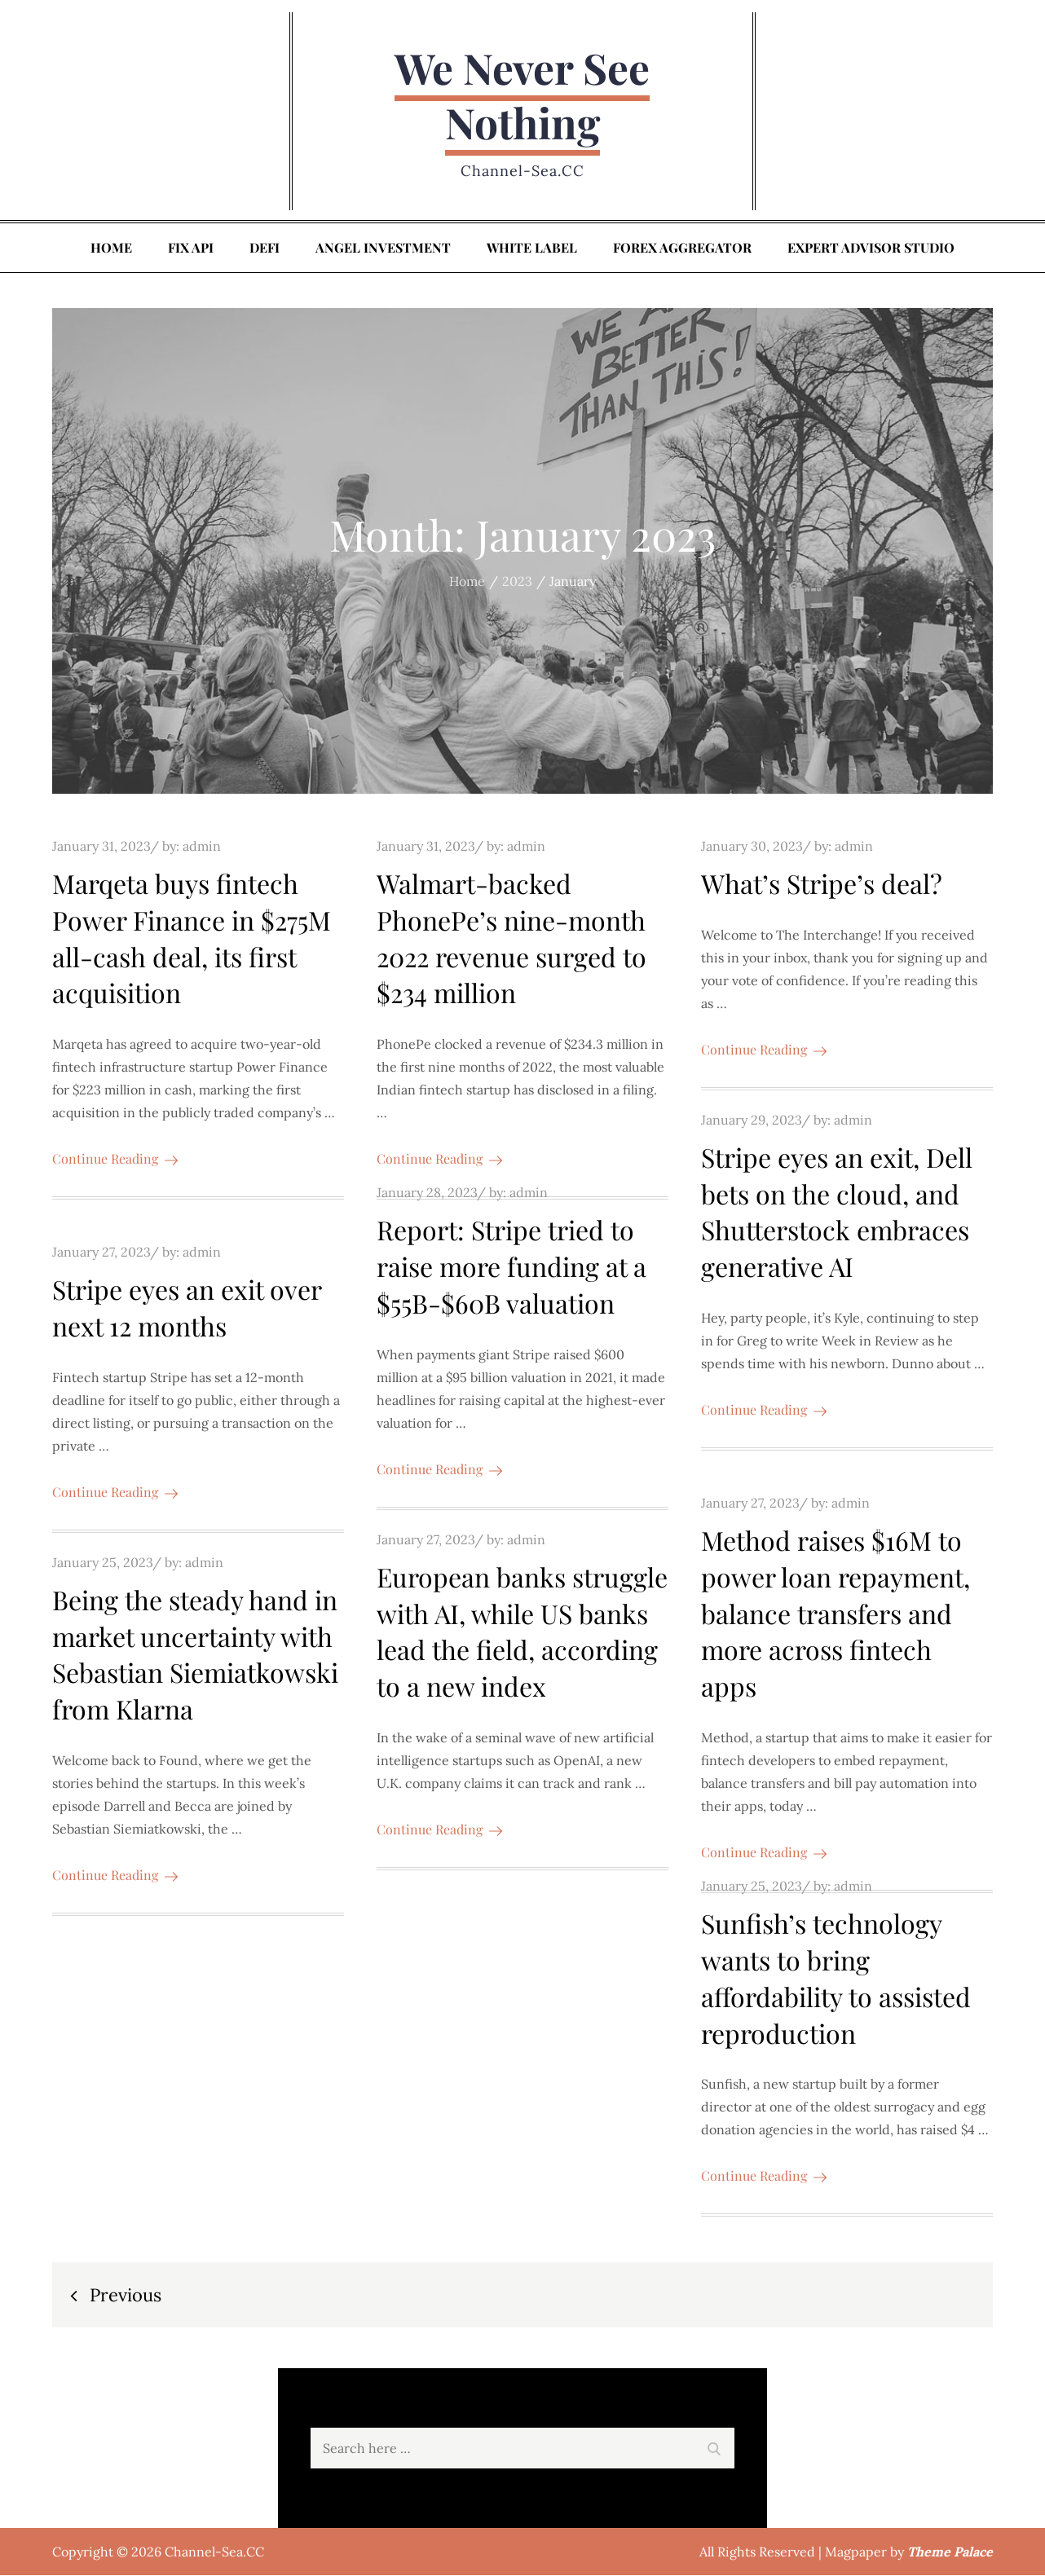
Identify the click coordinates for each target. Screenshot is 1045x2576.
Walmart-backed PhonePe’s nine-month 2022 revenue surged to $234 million (511, 938)
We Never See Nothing (522, 96)
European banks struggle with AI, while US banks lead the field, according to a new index (522, 1632)
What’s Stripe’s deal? (821, 883)
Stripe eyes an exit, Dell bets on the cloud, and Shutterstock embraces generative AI (836, 1212)
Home (111, 248)
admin (202, 847)
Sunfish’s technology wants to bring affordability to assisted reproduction (836, 1978)
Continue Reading (115, 1159)
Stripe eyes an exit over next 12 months (186, 1308)
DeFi (264, 248)
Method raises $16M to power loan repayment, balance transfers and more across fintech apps (835, 1613)
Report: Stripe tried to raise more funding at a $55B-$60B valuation (511, 1267)
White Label (532, 248)
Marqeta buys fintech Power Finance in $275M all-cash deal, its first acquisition (191, 938)
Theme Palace (950, 2552)
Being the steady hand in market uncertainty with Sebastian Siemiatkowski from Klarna (195, 1655)
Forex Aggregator (682, 248)
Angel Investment (383, 248)
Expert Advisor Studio (871, 248)
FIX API (191, 248)
